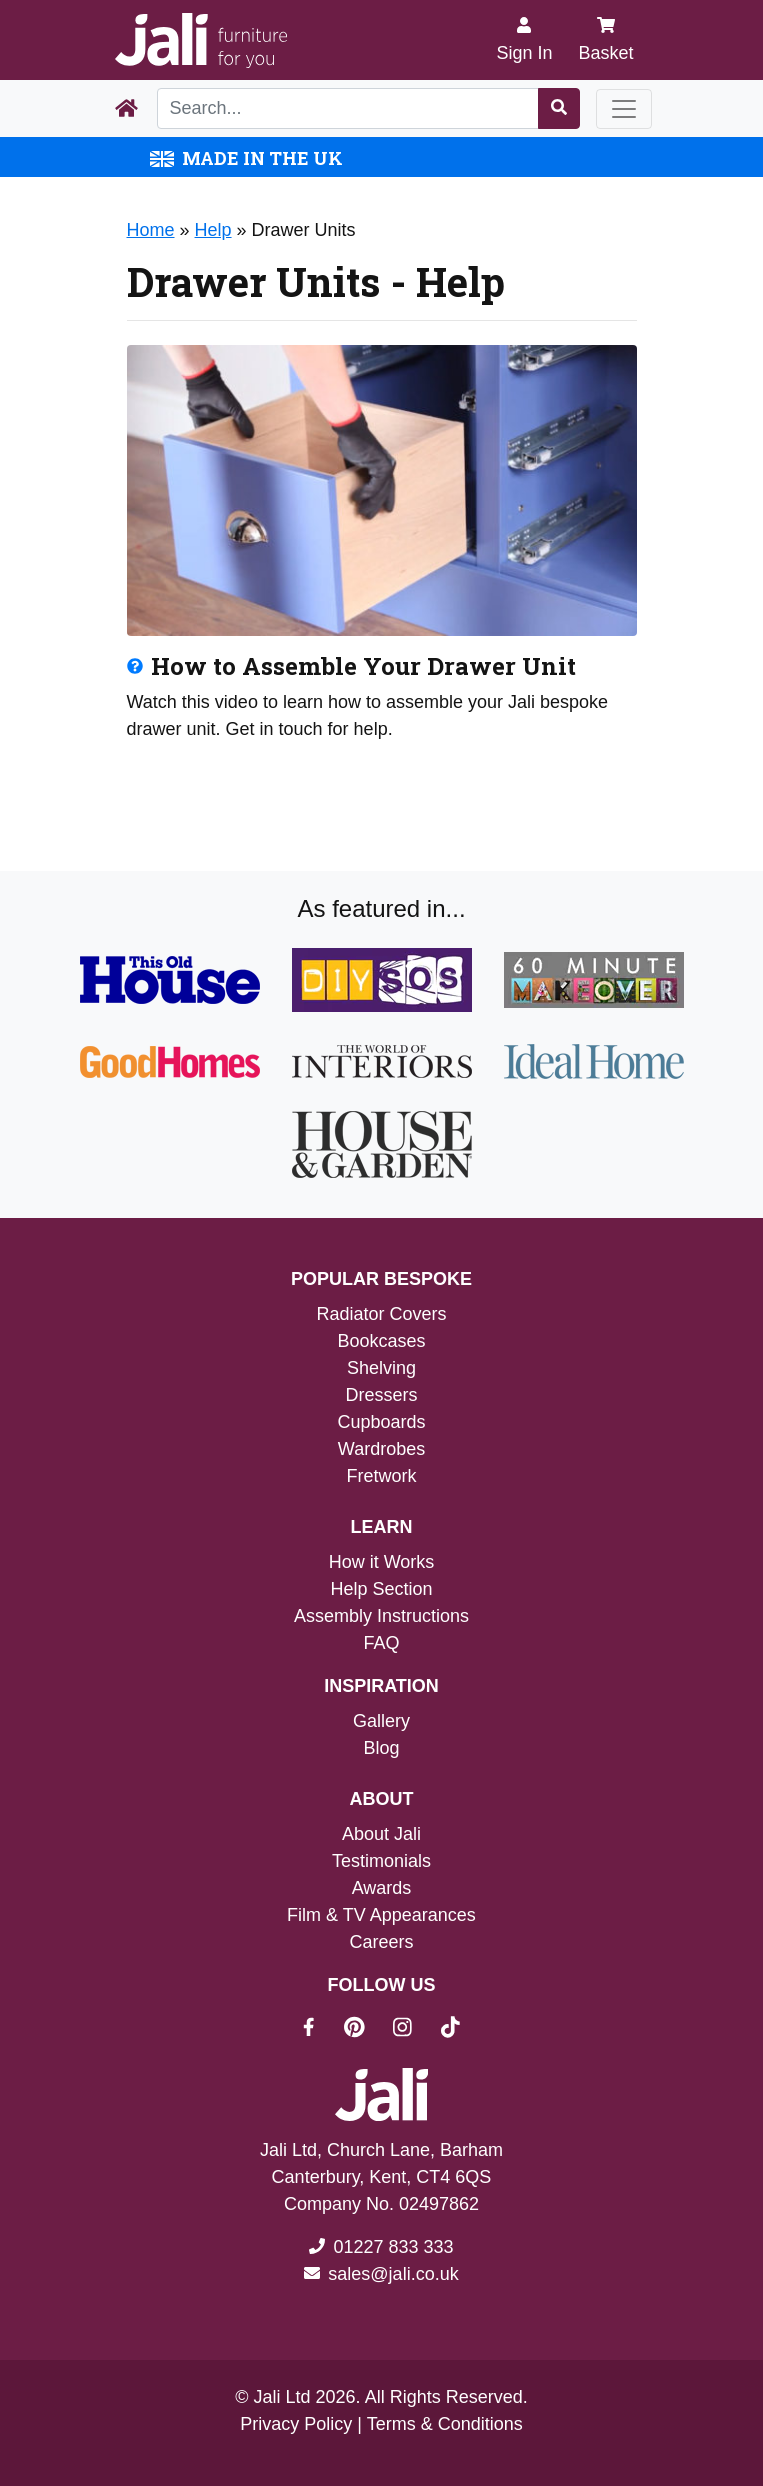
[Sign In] (524, 40)
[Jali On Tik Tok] (450, 2030)
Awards (382, 1888)
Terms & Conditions (445, 2424)
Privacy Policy (296, 2424)
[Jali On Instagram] (414, 2030)
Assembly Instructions (381, 1616)
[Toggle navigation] (624, 109)
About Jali (381, 1834)
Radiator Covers (381, 1314)
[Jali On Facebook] (320, 2030)
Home (151, 230)
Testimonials (381, 1861)
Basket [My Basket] (605, 39)
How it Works (382, 1562)
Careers (381, 1942)
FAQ (381, 1643)
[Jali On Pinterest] (366, 2030)
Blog (381, 1748)
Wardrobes (381, 1449)
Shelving (381, 1368)
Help (213, 230)
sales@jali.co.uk (393, 2274)
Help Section (381, 1589)
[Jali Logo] (201, 40)
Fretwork (381, 1476)
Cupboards (381, 1422)
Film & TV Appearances (381, 1915)
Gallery (381, 1721)
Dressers (381, 1395)
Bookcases (381, 1341)
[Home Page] (126, 109)
